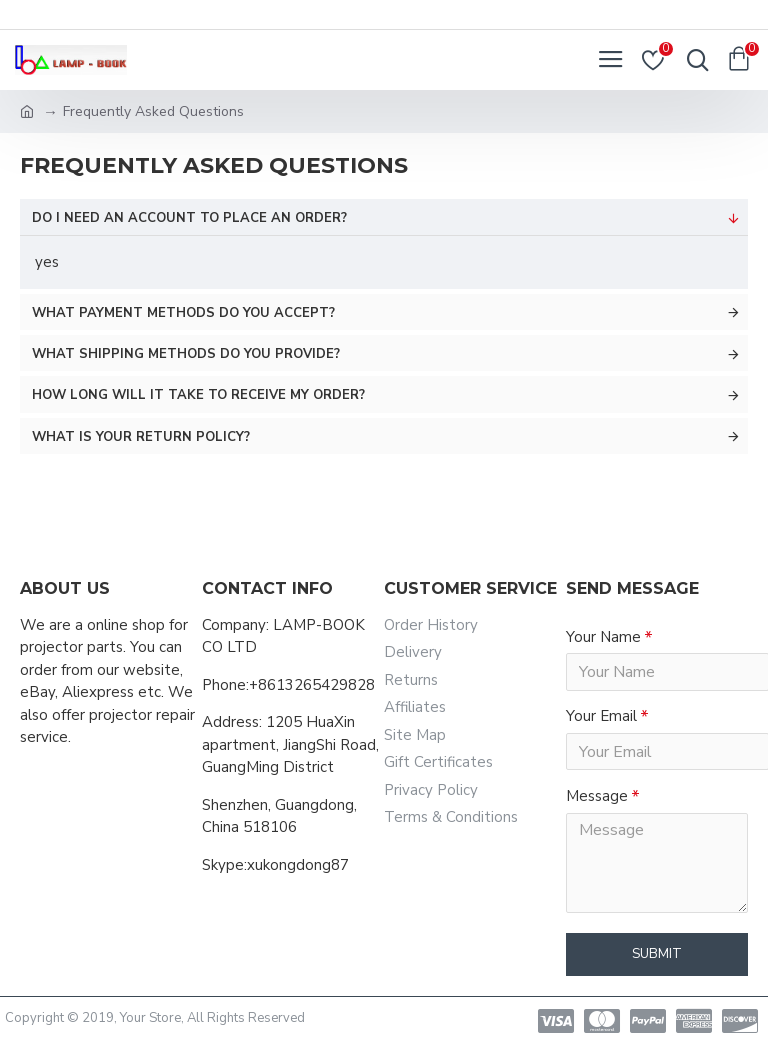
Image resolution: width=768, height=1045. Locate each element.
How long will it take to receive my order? (198, 395)
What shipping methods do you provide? (186, 354)
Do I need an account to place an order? (189, 218)
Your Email (601, 717)
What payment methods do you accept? (183, 313)
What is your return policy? (141, 437)
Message (597, 798)
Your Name (603, 637)
